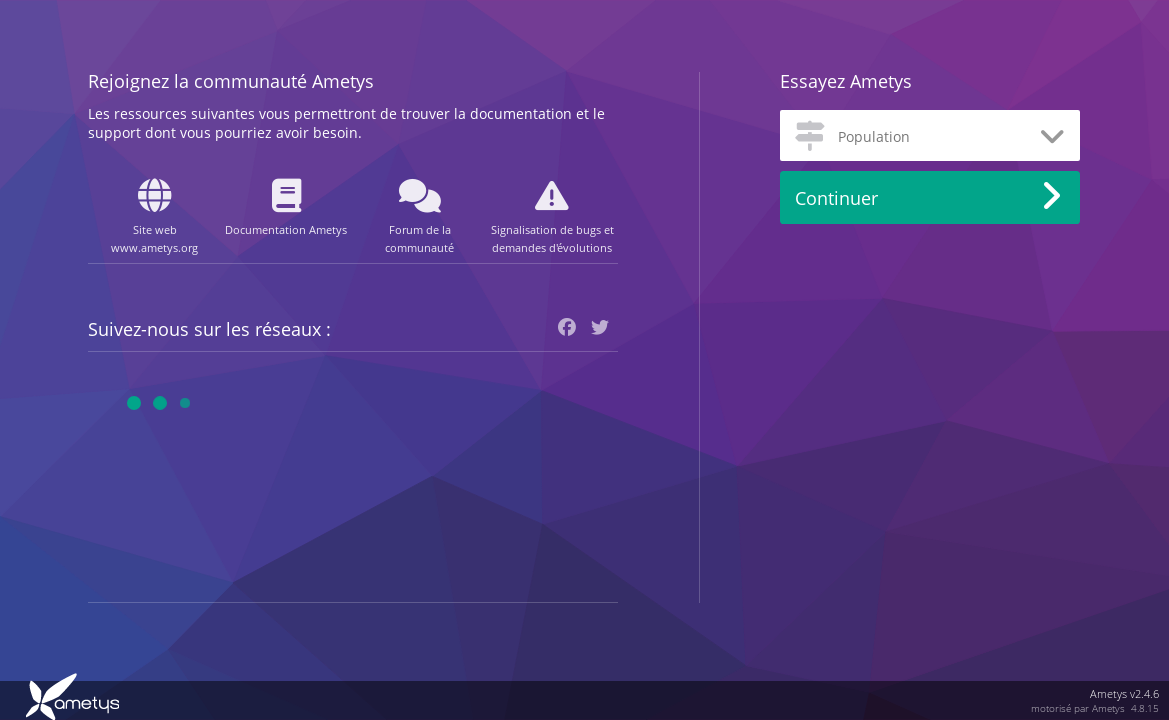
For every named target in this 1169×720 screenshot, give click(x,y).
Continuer (836, 198)
